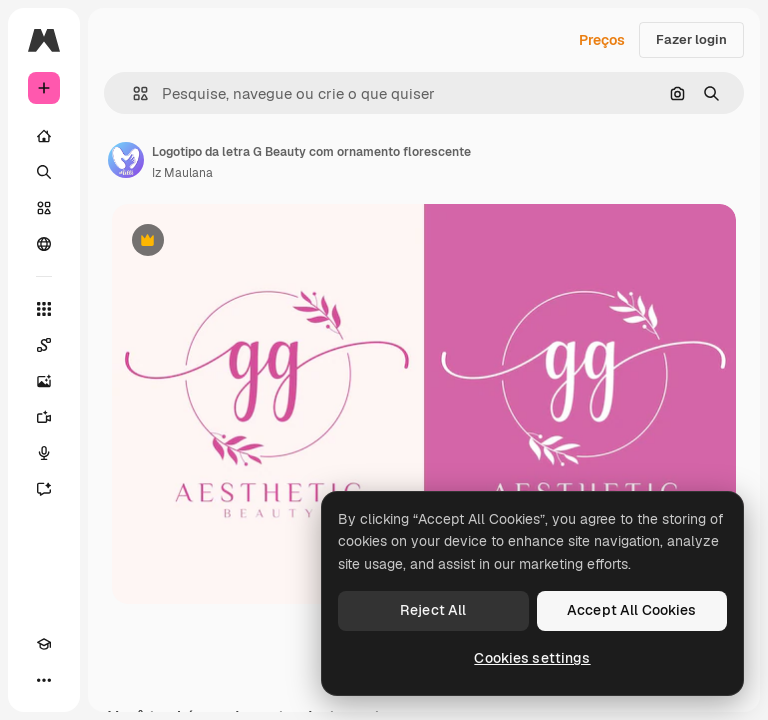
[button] (132, 93)
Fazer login (691, 39)
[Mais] (44, 680)
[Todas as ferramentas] (44, 309)
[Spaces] (44, 345)
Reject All (433, 610)
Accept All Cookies (632, 610)
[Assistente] (44, 489)
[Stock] (44, 208)
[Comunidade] (44, 244)
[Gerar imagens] (44, 381)
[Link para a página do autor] (126, 160)
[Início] (44, 136)
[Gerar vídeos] (44, 417)
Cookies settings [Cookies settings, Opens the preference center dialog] (532, 658)
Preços (602, 40)
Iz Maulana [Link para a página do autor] (182, 173)
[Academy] (44, 644)
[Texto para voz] (44, 453)
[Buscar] (44, 172)
